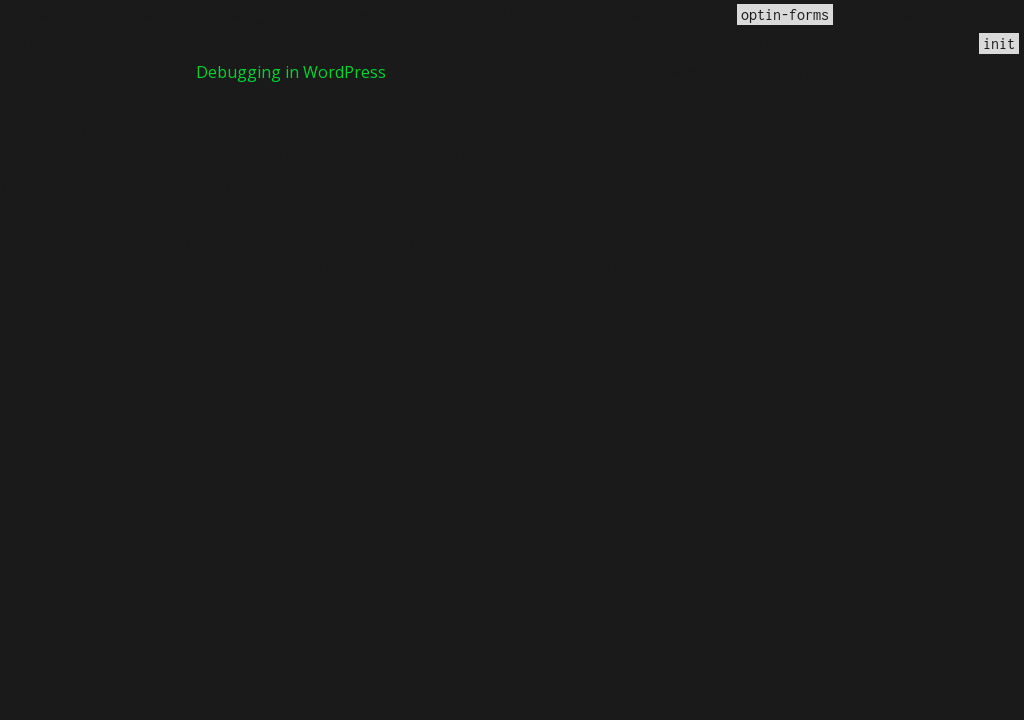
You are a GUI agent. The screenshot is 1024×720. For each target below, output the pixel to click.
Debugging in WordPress (291, 72)
